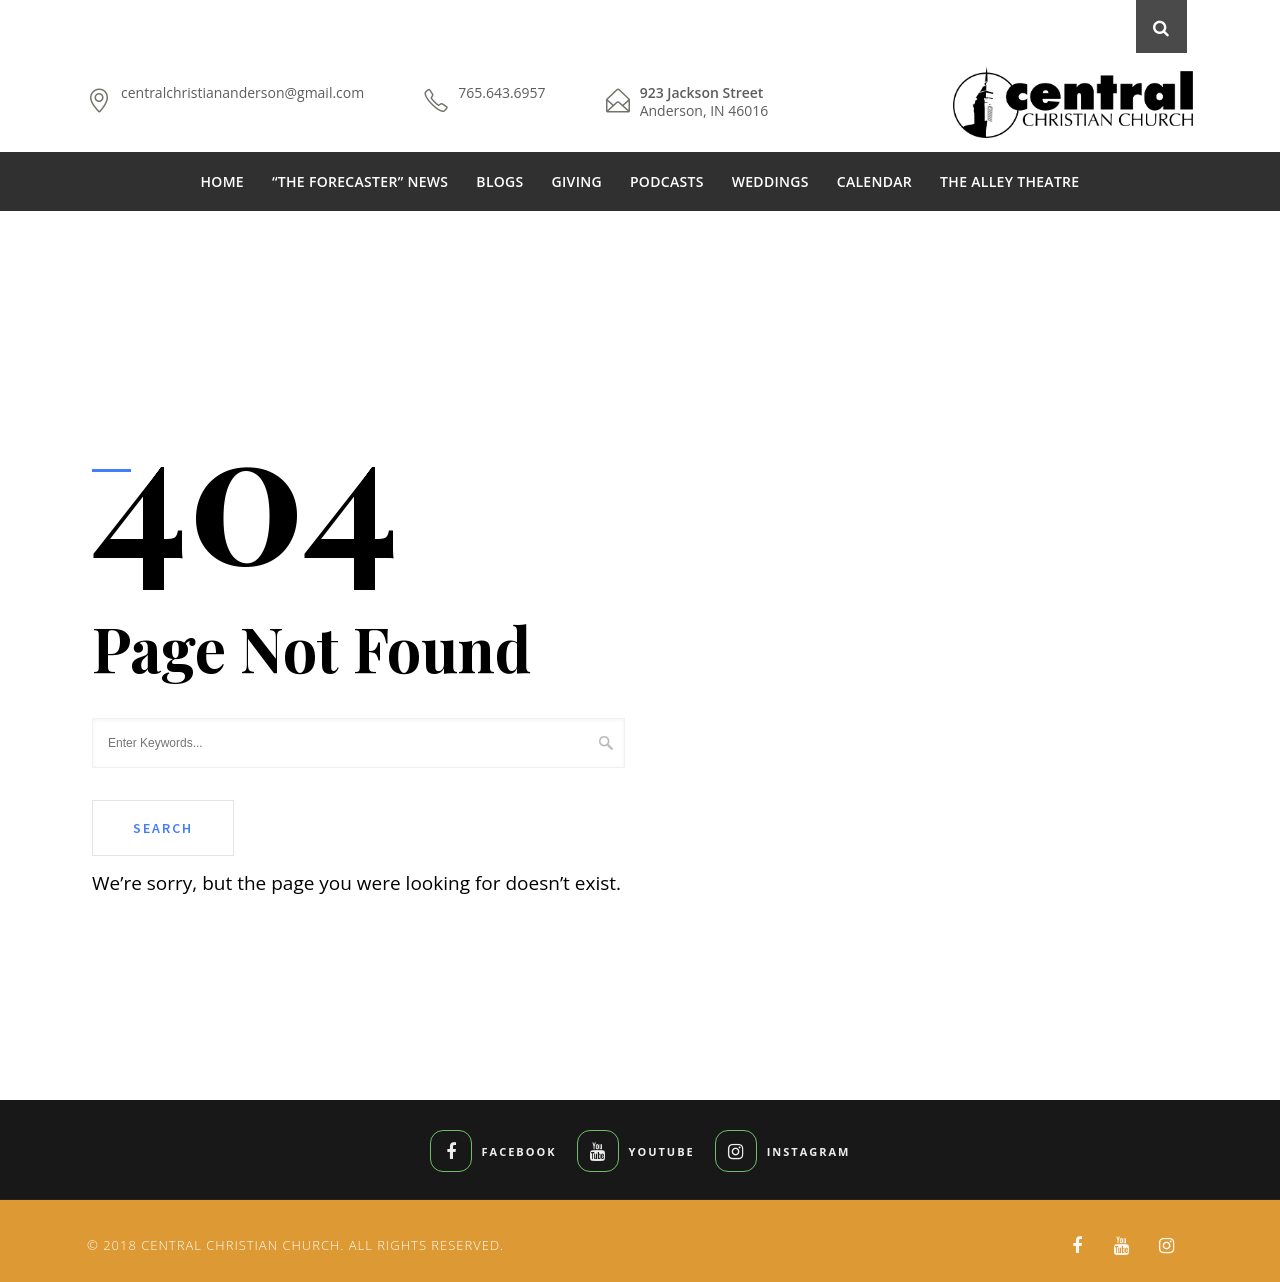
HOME (222, 181)
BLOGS (499, 181)
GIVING (577, 181)
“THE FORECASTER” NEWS (360, 181)
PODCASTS (667, 181)
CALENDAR (874, 181)
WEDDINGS (770, 181)
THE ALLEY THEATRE (1009, 181)
